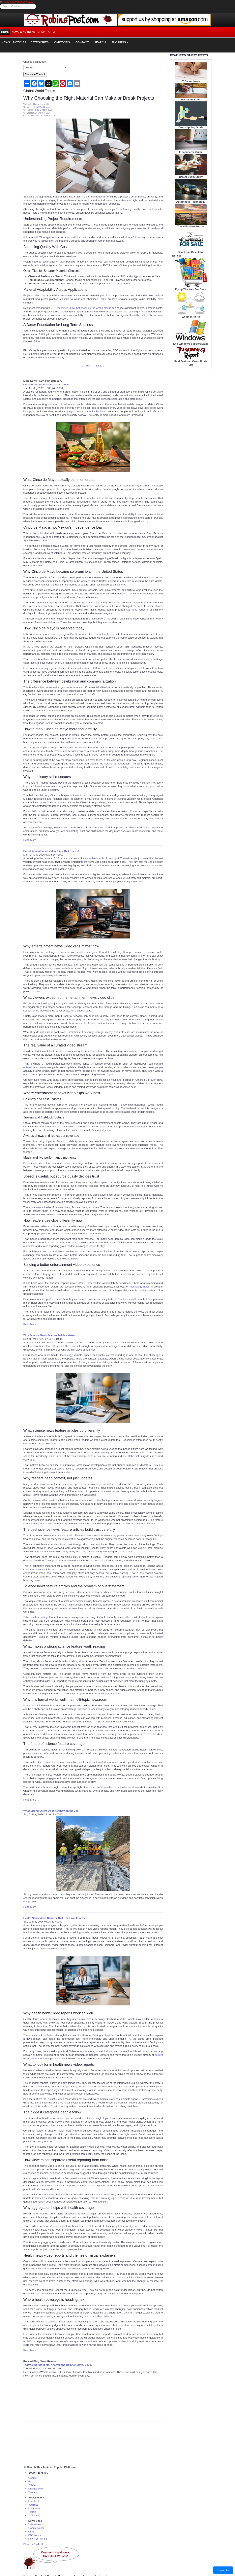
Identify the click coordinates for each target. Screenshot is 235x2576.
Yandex (32, 2492)
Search (100, 42)
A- (49, 31)
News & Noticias (23, 31)
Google (32, 2477)
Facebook (34, 2501)
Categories (40, 42)
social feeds (91, 858)
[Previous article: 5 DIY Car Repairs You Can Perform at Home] (85, 366)
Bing (31, 2481)
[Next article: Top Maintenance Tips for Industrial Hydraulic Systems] (100, 366)
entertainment (116, 802)
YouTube (33, 2504)
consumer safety (33, 1569)
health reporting (39, 1617)
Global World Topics (42, 107)
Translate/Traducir (35, 74)
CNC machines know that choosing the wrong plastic (81, 307)
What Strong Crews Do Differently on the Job (51, 1810)
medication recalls (139, 2026)
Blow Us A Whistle (33, 2544)
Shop (41, 31)
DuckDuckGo (36, 2488)
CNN (31, 2531)
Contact (82, 42)
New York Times (37, 2538)
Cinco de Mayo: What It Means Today (46, 384)
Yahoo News (35, 2524)
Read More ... (31, 839)
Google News (36, 2527)
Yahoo (32, 2485)
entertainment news (34, 1067)
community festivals (93, 411)
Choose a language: (34, 61)
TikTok (32, 2511)
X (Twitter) (34, 2515)
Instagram (34, 2508)
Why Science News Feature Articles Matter (49, 1335)
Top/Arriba (223, 2570)
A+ (55, 31)
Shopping (120, 42)
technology (66, 1355)
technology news (139, 1286)
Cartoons (62, 42)
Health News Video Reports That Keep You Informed (55, 1918)
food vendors (140, 609)
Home (5, 31)
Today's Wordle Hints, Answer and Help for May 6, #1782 (57, 2364)
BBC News (34, 2535)
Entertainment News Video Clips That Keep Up (51, 851)
